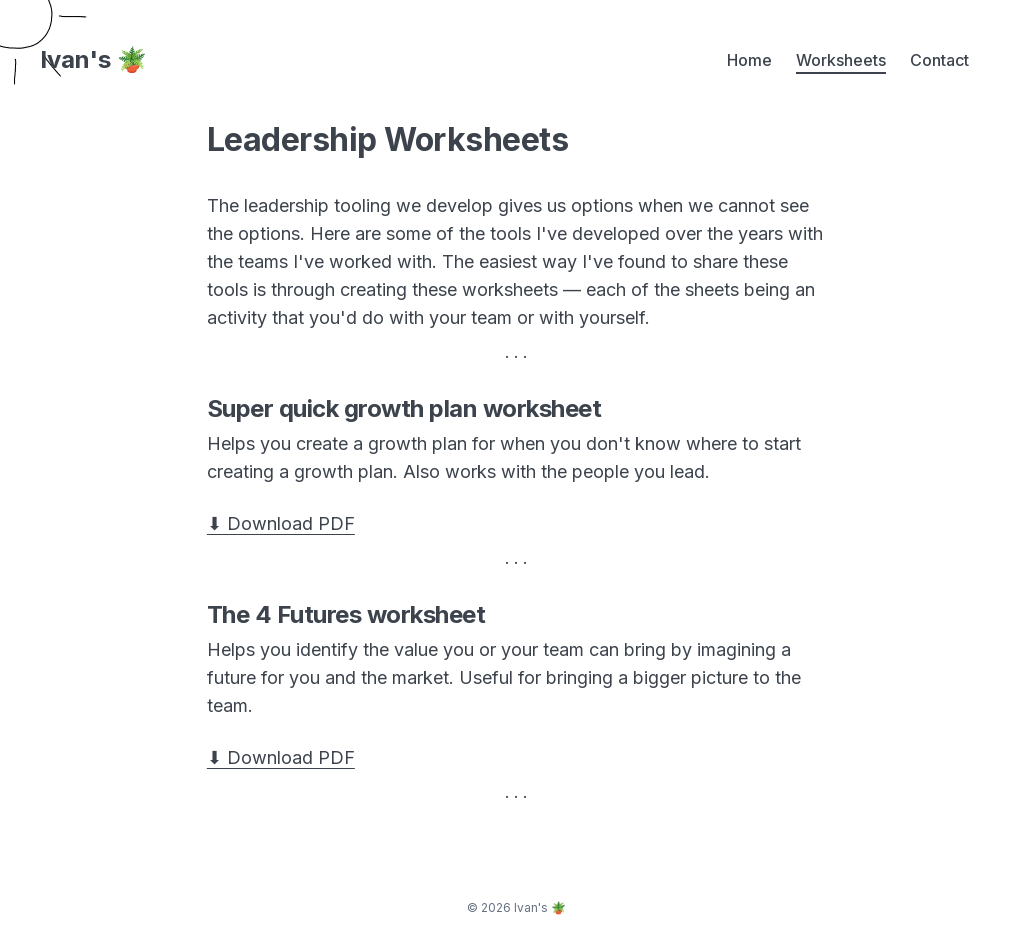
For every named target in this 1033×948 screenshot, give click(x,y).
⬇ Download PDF (281, 523)
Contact (939, 60)
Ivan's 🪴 (93, 60)
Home (749, 60)
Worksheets (841, 60)
